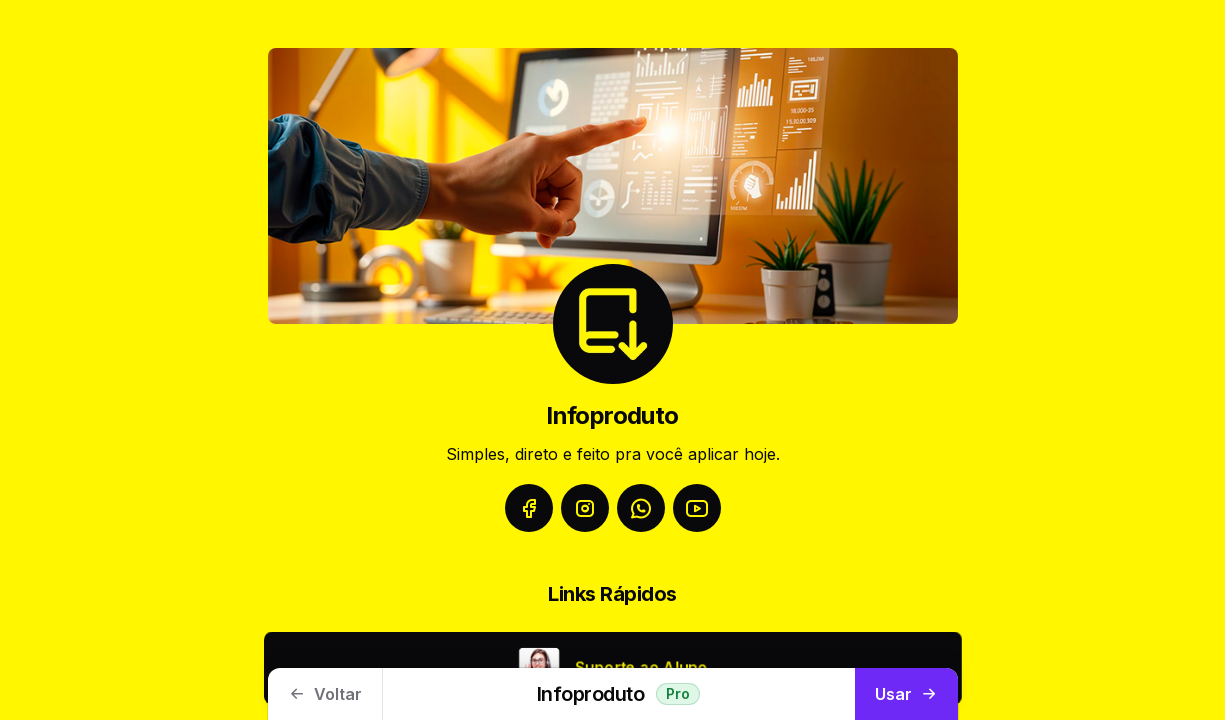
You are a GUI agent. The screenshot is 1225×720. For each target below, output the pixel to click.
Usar (906, 694)
